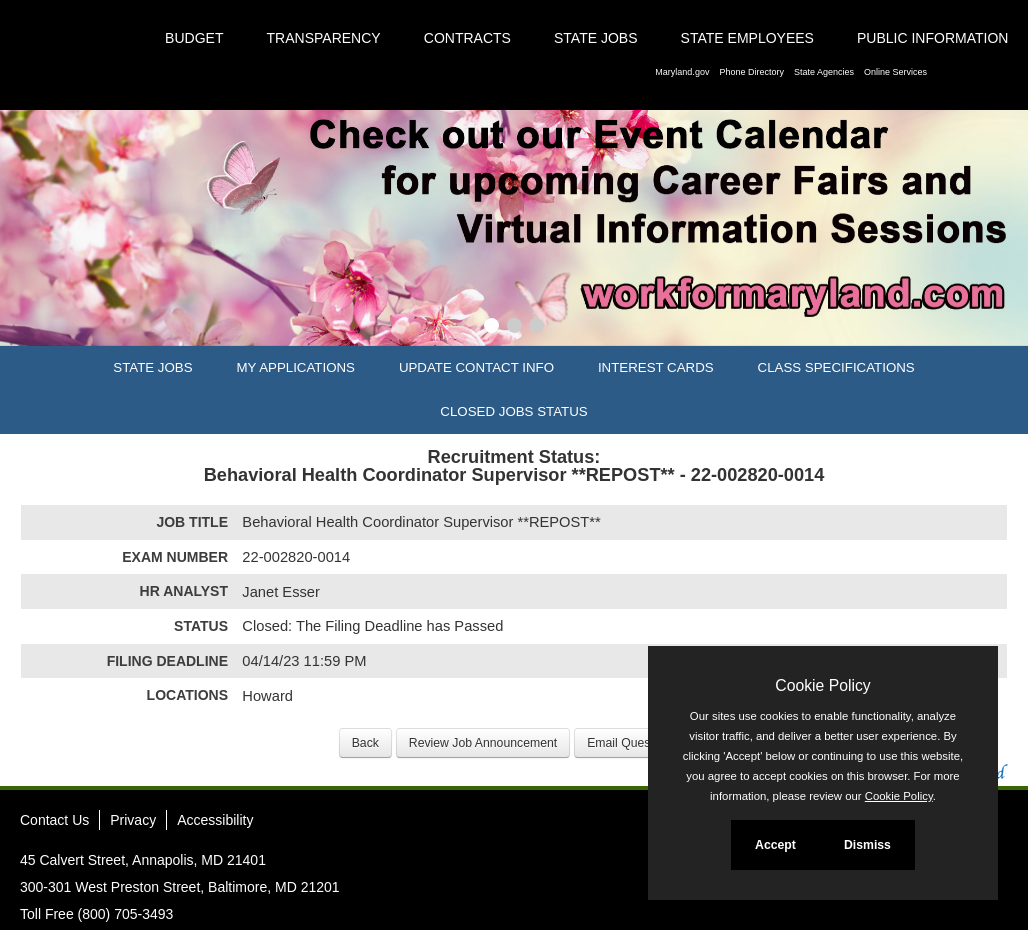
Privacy (133, 820)
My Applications (296, 367)
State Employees (747, 38)
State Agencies (824, 72)
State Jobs (596, 38)
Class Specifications (836, 367)
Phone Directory (751, 72)
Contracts (467, 38)
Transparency (324, 38)
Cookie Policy (822, 685)
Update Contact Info (476, 367)
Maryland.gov (682, 72)
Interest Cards (656, 367)
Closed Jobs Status (513, 411)
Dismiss (867, 845)
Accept (775, 845)
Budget (194, 38)
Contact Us (54, 820)
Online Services (895, 72)
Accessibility (215, 820)
